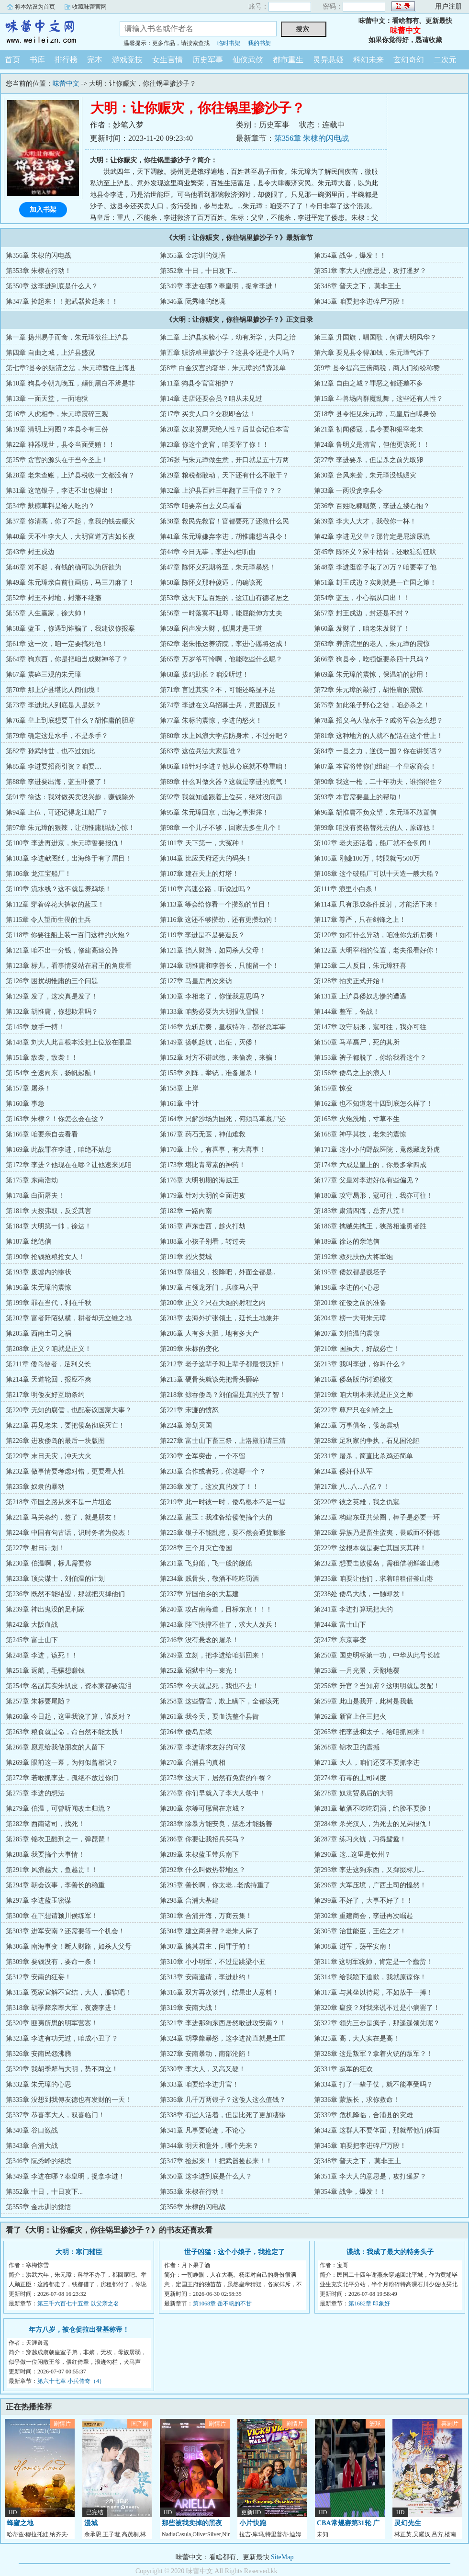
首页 (12, 60)
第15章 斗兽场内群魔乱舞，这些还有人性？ (378, 398)
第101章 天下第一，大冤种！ (203, 843)
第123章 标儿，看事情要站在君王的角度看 (69, 965)
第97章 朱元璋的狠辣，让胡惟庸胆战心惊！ (70, 827)
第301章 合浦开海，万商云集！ (206, 1915)
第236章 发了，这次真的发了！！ (209, 1486)
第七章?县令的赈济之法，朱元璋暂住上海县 (71, 368)
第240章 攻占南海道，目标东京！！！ (216, 1609)
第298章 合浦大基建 (189, 1900)
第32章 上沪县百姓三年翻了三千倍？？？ (221, 490)
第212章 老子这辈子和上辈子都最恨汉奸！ (223, 1364)
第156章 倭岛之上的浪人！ (353, 1073)
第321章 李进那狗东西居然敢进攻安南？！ (223, 2023)
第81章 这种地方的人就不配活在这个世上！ (378, 735)
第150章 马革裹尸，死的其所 (357, 1042)
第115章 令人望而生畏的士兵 (48, 919)
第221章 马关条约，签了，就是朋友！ (62, 1517)
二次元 (445, 60)
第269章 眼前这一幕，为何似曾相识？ (62, 1762)
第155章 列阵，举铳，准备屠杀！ (209, 1073)
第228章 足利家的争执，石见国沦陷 (367, 1440)
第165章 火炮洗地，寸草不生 (357, 1119)
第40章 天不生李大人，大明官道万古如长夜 (70, 536)
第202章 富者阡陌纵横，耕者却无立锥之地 (69, 1318)
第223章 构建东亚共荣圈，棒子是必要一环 (377, 1517)
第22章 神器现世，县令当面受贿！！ (60, 444)
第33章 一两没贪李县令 (348, 490)
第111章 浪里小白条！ (346, 889)
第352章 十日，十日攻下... (198, 270)
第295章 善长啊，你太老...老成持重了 (215, 1885)
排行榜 (66, 60)
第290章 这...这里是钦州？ (352, 1854)
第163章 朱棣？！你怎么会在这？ (55, 1119)
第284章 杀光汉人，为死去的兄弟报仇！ (373, 1823)
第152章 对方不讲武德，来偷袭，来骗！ (219, 1057)
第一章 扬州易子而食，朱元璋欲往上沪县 (67, 337)
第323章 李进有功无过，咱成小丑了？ (62, 2038)
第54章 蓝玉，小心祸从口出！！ (362, 597)
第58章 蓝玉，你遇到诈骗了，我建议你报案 (70, 628)
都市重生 (288, 60)
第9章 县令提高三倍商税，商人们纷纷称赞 (377, 368)
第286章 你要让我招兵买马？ (203, 1839)
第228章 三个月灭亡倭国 (196, 1548)
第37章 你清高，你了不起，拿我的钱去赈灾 (70, 521)
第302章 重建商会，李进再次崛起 (363, 1915)
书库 (37, 60)
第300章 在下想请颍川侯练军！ (52, 1915)
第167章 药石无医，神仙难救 (203, 1134)
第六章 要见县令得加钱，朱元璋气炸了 (372, 352)
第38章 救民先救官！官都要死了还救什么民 (224, 521)
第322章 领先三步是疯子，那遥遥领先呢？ (377, 2023)
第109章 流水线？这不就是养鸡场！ (59, 889)
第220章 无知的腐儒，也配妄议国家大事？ (69, 1410)
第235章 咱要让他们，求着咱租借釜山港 (373, 1578)
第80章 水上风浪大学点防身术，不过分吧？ (224, 735)
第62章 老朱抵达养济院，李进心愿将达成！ (224, 643)
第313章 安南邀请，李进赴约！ (206, 1977)
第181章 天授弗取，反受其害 (48, 1210)
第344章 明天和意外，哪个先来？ (209, 2145)
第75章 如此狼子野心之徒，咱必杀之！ (372, 705)
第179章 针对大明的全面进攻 (203, 1195)
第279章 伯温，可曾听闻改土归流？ (59, 1808)
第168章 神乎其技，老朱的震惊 (360, 1134)
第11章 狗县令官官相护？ (197, 383)
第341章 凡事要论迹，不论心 (203, 2130)
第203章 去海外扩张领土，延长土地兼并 (219, 1318)
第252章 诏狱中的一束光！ (199, 1670)
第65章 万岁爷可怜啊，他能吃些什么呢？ (221, 659)
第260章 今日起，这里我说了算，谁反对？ (69, 1716)
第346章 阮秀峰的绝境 (192, 301)
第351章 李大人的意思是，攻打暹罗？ (370, 270)
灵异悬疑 (328, 60)
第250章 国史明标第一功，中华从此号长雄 (377, 1655)
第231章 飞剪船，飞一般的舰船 (206, 1563)
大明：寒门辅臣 (79, 2252)
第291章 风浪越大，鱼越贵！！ (52, 1869)
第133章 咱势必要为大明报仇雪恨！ (213, 1011)
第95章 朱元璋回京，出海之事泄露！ (214, 812)
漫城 (91, 2523)
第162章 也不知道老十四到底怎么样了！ (373, 1103)
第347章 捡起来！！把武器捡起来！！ (62, 301)
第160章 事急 (25, 1103)
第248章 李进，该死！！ (42, 1655)
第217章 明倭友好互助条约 (45, 1394)
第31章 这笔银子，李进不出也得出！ (60, 490)
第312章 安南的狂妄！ (38, 1977)
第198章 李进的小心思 (347, 1287)
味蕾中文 (52, 30)
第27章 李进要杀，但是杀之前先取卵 (368, 460)
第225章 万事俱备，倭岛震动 (357, 1425)
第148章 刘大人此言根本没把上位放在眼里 (69, 1042)
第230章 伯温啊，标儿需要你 (48, 1563)
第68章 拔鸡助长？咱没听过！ (204, 674)
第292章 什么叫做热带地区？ (203, 1869)
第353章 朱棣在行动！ (38, 270)
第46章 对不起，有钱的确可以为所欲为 (64, 567)
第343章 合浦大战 (32, 2145)
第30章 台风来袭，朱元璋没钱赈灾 (365, 475)
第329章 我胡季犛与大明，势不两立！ (62, 2069)
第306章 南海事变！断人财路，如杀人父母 (69, 1946)
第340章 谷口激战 (32, 2130)
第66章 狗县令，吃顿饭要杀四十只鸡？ (372, 659)
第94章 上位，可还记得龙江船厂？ (57, 812)
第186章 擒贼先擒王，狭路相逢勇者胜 (370, 1226)
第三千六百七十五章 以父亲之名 (78, 2303)
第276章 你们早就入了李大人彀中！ (213, 1793)
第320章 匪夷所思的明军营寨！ (52, 2023)
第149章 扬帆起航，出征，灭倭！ (209, 1042)
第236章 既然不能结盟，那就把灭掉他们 (65, 1594)
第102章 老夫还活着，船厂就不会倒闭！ (373, 843)
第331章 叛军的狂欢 (343, 2069)
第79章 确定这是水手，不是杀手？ (57, 735)
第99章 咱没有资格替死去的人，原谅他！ (375, 827)
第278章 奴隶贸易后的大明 (353, 1793)
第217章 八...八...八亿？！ (352, 1486)
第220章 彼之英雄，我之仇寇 (357, 1502)
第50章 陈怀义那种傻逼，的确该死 (211, 582)
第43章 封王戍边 (30, 552)
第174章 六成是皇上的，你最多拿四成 (370, 1165)
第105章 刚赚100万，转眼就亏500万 (367, 858)
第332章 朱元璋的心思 (38, 2084)
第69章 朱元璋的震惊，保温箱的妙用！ (372, 674)
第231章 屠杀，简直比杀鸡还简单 (363, 1456)
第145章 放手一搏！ (35, 1027)
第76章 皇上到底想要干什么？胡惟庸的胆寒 (70, 720)
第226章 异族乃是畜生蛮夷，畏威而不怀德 (377, 1532)
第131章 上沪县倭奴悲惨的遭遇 (360, 996)
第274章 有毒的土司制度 (350, 1778)
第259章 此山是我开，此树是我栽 (363, 1701)
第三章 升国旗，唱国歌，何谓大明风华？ (375, 337)
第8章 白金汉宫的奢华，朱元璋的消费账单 (223, 368)
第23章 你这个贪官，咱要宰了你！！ (214, 444)
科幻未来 (368, 60)
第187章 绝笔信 (28, 1241)
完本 (94, 60)
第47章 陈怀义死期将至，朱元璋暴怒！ (218, 567)
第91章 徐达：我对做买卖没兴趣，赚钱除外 (70, 797)
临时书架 (228, 43)
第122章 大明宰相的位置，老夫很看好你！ (377, 950)
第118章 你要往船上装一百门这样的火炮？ (68, 935)
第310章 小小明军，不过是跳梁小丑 (213, 1961)
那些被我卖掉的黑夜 (192, 2523)
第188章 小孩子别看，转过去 (203, 1241)
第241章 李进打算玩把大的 (353, 1609)
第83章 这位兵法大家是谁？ (201, 751)
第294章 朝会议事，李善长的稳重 (55, 1885)
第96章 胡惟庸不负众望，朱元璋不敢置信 (375, 812)
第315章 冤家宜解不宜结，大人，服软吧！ (69, 1992)
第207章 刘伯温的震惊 (347, 1333)
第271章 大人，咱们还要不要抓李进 (367, 1762)
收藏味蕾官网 (89, 6)
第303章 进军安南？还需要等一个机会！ (65, 1931)
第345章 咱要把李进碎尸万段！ (360, 301)
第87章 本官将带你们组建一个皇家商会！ (375, 766)
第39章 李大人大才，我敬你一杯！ (365, 521)
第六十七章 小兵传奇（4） (71, 2381)
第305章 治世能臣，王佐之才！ (360, 1931)
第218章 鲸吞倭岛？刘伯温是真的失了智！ (223, 1394)
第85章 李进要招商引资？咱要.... (53, 766)
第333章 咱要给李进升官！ (199, 2084)
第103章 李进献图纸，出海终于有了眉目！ (69, 858)
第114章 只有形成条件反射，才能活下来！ (376, 904)
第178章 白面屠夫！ (35, 1195)
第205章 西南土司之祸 (38, 1333)
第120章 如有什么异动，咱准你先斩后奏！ (377, 935)
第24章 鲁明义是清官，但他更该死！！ (372, 444)
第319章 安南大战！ (189, 2007)
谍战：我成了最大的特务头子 (390, 2252)
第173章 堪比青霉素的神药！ (203, 1165)
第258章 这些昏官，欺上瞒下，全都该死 (219, 1701)
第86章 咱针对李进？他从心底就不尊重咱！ (224, 766)
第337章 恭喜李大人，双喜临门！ (55, 2115)
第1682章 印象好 (369, 2303)
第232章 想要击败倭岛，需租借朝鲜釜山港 (377, 1563)
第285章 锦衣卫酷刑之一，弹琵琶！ (59, 1839)
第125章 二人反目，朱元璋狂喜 (360, 965)
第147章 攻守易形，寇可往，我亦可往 (370, 1027)
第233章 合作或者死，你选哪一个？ (213, 1471)
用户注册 (448, 6)
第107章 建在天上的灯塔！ (199, 873)
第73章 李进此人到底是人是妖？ (53, 705)
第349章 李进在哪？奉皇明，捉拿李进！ (219, 286)
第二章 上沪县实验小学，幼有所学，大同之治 (228, 337)
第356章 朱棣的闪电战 (311, 138)
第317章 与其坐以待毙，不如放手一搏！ (373, 1992)
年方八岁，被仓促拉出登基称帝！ (79, 2329)
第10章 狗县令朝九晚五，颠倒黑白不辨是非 (70, 383)
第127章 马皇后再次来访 (196, 981)
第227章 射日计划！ (35, 1548)
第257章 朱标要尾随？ (38, 1701)
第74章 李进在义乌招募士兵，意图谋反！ (221, 705)
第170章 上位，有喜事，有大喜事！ (213, 1149)
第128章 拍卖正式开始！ (350, 981)
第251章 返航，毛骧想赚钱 (45, 1670)
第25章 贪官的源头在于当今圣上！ (57, 460)
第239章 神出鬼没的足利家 (45, 1609)
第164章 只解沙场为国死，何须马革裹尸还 (223, 1119)
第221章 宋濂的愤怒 (189, 1410)
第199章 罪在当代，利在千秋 (48, 1302)
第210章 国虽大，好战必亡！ (357, 1348)
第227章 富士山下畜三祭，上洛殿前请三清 (223, 1440)
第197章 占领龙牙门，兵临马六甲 (209, 1287)
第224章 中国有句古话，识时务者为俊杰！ (69, 1532)
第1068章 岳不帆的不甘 (222, 2303)
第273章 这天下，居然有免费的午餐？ (216, 1778)
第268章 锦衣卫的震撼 (347, 1747)
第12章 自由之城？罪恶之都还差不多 (368, 383)
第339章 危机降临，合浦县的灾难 (363, 2115)
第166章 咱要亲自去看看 (42, 1134)
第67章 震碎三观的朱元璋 (43, 674)
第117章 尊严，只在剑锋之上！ (360, 919)
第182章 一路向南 (186, 1210)
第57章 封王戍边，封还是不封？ (362, 613)
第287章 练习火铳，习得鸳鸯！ (360, 1839)
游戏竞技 (127, 60)
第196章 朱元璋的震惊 (38, 1287)
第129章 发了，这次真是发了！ (52, 996)
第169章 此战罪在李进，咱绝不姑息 (59, 1149)
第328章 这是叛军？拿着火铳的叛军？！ (373, 2053)
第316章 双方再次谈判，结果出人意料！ (219, 1992)
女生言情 (167, 60)
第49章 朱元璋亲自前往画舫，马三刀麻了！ (70, 582)
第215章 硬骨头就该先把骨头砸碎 (209, 1379)
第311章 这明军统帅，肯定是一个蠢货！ (373, 1961)
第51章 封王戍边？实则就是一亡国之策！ (375, 582)
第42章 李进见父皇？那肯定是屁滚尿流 (372, 536)
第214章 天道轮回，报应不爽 (48, 1379)
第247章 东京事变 (340, 1640)
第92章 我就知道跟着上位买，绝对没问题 (221, 797)
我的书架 (259, 43)
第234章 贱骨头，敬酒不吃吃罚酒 (209, 1578)
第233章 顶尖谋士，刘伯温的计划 (55, 1578)
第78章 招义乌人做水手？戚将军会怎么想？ (378, 720)
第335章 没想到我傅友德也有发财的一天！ (69, 2099)
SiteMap (282, 2557)
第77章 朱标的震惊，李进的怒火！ (211, 720)
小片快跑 (252, 2523)
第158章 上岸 (179, 1088)
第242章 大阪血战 (32, 1624)
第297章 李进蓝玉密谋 (38, 1900)
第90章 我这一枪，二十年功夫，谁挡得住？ (378, 781)
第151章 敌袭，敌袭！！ (42, 1057)
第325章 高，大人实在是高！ (357, 2038)
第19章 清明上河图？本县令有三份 (57, 429)
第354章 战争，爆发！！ (350, 255)
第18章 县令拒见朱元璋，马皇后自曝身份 (375, 414)
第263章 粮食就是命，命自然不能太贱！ (65, 1732)
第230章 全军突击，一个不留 (203, 1456)
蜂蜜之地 (20, 2523)
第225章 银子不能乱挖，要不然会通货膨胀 (223, 1532)
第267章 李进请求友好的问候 (203, 1747)
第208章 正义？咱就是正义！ (48, 1348)
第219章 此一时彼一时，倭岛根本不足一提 (223, 1502)
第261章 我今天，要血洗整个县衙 (209, 1716)
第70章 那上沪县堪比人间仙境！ (53, 689)
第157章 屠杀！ (28, 1088)
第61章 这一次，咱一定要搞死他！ (57, 643)
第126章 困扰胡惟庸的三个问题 (52, 981)
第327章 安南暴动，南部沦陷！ (206, 2053)
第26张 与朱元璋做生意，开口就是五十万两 (224, 460)
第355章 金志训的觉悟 (192, 255)
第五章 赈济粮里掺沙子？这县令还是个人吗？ (228, 352)
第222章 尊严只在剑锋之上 (353, 1410)
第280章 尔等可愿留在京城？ (203, 1808)
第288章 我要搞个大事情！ (45, 1854)
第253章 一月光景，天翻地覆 (357, 1670)
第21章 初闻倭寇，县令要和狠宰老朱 (368, 429)
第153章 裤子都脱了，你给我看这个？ (370, 1057)
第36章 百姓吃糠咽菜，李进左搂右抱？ (372, 506)
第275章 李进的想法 (35, 1793)
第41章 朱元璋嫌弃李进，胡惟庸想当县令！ (224, 536)
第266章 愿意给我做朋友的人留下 (55, 1747)
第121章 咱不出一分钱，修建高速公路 (62, 950)
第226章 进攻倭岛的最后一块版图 (55, 1440)
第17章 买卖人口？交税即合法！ (208, 414)
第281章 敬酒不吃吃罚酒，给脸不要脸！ (373, 1808)
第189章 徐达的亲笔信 (347, 1241)
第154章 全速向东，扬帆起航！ (52, 1073)
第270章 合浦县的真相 (192, 1762)
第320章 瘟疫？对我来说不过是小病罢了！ (377, 2007)
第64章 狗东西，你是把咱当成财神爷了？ (67, 659)
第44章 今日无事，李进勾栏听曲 (208, 552)
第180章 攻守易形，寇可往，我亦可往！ (373, 1195)
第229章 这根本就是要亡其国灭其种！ (370, 1548)
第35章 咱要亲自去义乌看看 (201, 506)
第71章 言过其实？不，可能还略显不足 (218, 689)
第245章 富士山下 (32, 1640)
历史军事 (207, 60)
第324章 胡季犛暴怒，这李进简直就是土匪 (223, 2038)
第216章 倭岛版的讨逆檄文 (353, 1379)
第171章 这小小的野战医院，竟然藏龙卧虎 (377, 1149)
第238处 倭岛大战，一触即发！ (360, 1594)
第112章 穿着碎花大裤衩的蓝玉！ (55, 904)
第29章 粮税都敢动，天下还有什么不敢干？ (224, 475)
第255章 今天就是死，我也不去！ (209, 1686)
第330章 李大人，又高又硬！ (203, 2069)
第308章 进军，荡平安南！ (353, 1946)
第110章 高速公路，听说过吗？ (206, 889)
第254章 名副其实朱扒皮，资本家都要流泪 (69, 1686)
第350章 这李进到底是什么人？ (52, 286)
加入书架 (43, 209)
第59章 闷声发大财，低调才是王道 (211, 628)
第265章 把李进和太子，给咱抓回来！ (370, 1732)
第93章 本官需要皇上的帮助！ (358, 797)
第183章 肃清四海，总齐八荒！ (360, 1210)
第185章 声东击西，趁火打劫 (203, 1226)
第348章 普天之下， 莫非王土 (357, 286)
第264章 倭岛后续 (186, 1732)
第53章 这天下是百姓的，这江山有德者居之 (224, 597)
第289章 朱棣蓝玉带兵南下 (199, 1854)
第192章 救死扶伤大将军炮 (353, 1256)
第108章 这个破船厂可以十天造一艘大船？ (377, 873)
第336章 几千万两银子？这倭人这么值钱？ (223, 2099)
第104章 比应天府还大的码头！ (206, 858)
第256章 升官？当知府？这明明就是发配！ (377, 1686)
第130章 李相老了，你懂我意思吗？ (213, 996)
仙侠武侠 (248, 60)
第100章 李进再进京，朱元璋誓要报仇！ (65, 843)
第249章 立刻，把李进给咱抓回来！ (213, 1655)
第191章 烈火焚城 (186, 1256)
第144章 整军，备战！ (347, 1011)
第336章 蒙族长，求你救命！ (357, 2099)
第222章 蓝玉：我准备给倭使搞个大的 (216, 1517)
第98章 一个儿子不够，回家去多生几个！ (221, 827)
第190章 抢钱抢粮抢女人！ (45, 1256)
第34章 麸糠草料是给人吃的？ (50, 506)
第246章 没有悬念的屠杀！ (199, 1640)
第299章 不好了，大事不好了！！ (363, 1900)
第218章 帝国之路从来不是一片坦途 (59, 1502)
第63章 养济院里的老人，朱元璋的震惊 (372, 643)
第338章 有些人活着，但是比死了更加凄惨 (223, 2115)
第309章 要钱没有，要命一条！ (52, 1961)
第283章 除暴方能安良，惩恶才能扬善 (216, 1823)
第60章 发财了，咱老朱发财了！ (362, 628)
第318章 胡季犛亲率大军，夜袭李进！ (62, 2007)
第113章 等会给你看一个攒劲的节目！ (216, 904)
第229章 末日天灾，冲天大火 (48, 1456)
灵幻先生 (407, 2523)
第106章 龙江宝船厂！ (38, 873)
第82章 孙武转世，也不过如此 (50, 751)
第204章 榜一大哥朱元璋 (350, 1318)
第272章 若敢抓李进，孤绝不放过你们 (62, 1778)
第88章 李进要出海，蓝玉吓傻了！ (57, 781)
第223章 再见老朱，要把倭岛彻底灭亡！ (65, 1425)
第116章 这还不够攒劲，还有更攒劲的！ (219, 919)
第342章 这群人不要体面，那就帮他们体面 (377, 2130)
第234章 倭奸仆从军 (343, 1471)
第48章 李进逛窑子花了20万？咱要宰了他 (375, 567)
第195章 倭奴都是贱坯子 (350, 1272)
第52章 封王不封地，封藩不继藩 (53, 597)
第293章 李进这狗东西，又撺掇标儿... (369, 1869)
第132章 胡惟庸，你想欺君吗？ (52, 1011)
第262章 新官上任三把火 (350, 1716)
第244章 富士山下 (340, 1624)
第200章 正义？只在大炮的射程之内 (213, 1302)
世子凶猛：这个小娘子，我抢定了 (234, 2252)
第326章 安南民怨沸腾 (38, 2053)
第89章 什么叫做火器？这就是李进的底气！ (224, 781)
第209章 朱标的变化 (189, 1348)
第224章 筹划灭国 (186, 1425)
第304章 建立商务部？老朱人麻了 (209, 1931)
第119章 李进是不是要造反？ (202, 935)
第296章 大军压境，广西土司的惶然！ (370, 1885)
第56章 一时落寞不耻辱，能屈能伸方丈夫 (221, 613)
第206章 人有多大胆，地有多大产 (209, 1333)
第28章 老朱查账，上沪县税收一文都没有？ (70, 475)
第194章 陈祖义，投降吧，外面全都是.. (218, 1272)
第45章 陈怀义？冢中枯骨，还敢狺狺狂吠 (375, 552)
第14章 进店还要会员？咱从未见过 (211, 398)
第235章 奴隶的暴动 (35, 1486)
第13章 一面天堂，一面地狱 (47, 398)
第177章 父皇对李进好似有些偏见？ (367, 1180)
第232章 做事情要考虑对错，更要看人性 (65, 1471)
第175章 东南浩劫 (32, 1180)
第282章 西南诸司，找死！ (45, 1823)
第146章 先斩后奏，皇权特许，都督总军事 (223, 1027)
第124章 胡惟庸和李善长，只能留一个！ (219, 965)
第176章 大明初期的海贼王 (199, 1180)
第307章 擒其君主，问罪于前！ (206, 1946)
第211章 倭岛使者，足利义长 (48, 1364)
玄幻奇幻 (408, 60)
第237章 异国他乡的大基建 (199, 1594)
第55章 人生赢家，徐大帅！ (47, 613)
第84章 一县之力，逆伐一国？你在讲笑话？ (378, 751)
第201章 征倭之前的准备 (350, 1302)
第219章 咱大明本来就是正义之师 (363, 1394)
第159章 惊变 (333, 1088)
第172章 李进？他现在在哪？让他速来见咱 (69, 1165)
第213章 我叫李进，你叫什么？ (360, 1364)
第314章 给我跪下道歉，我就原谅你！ (370, 1977)
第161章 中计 (179, 1103)
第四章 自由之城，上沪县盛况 (50, 352)
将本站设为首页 (35, 6)
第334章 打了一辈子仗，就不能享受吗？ (373, 2084)
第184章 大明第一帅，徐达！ (48, 1226)
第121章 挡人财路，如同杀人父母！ (213, 950)
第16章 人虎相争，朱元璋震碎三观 (57, 414)
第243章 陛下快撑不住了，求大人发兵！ (219, 1624)
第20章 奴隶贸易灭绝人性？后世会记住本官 (224, 429)
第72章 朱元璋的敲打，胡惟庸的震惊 (368, 689)
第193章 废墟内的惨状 (38, 1272)
